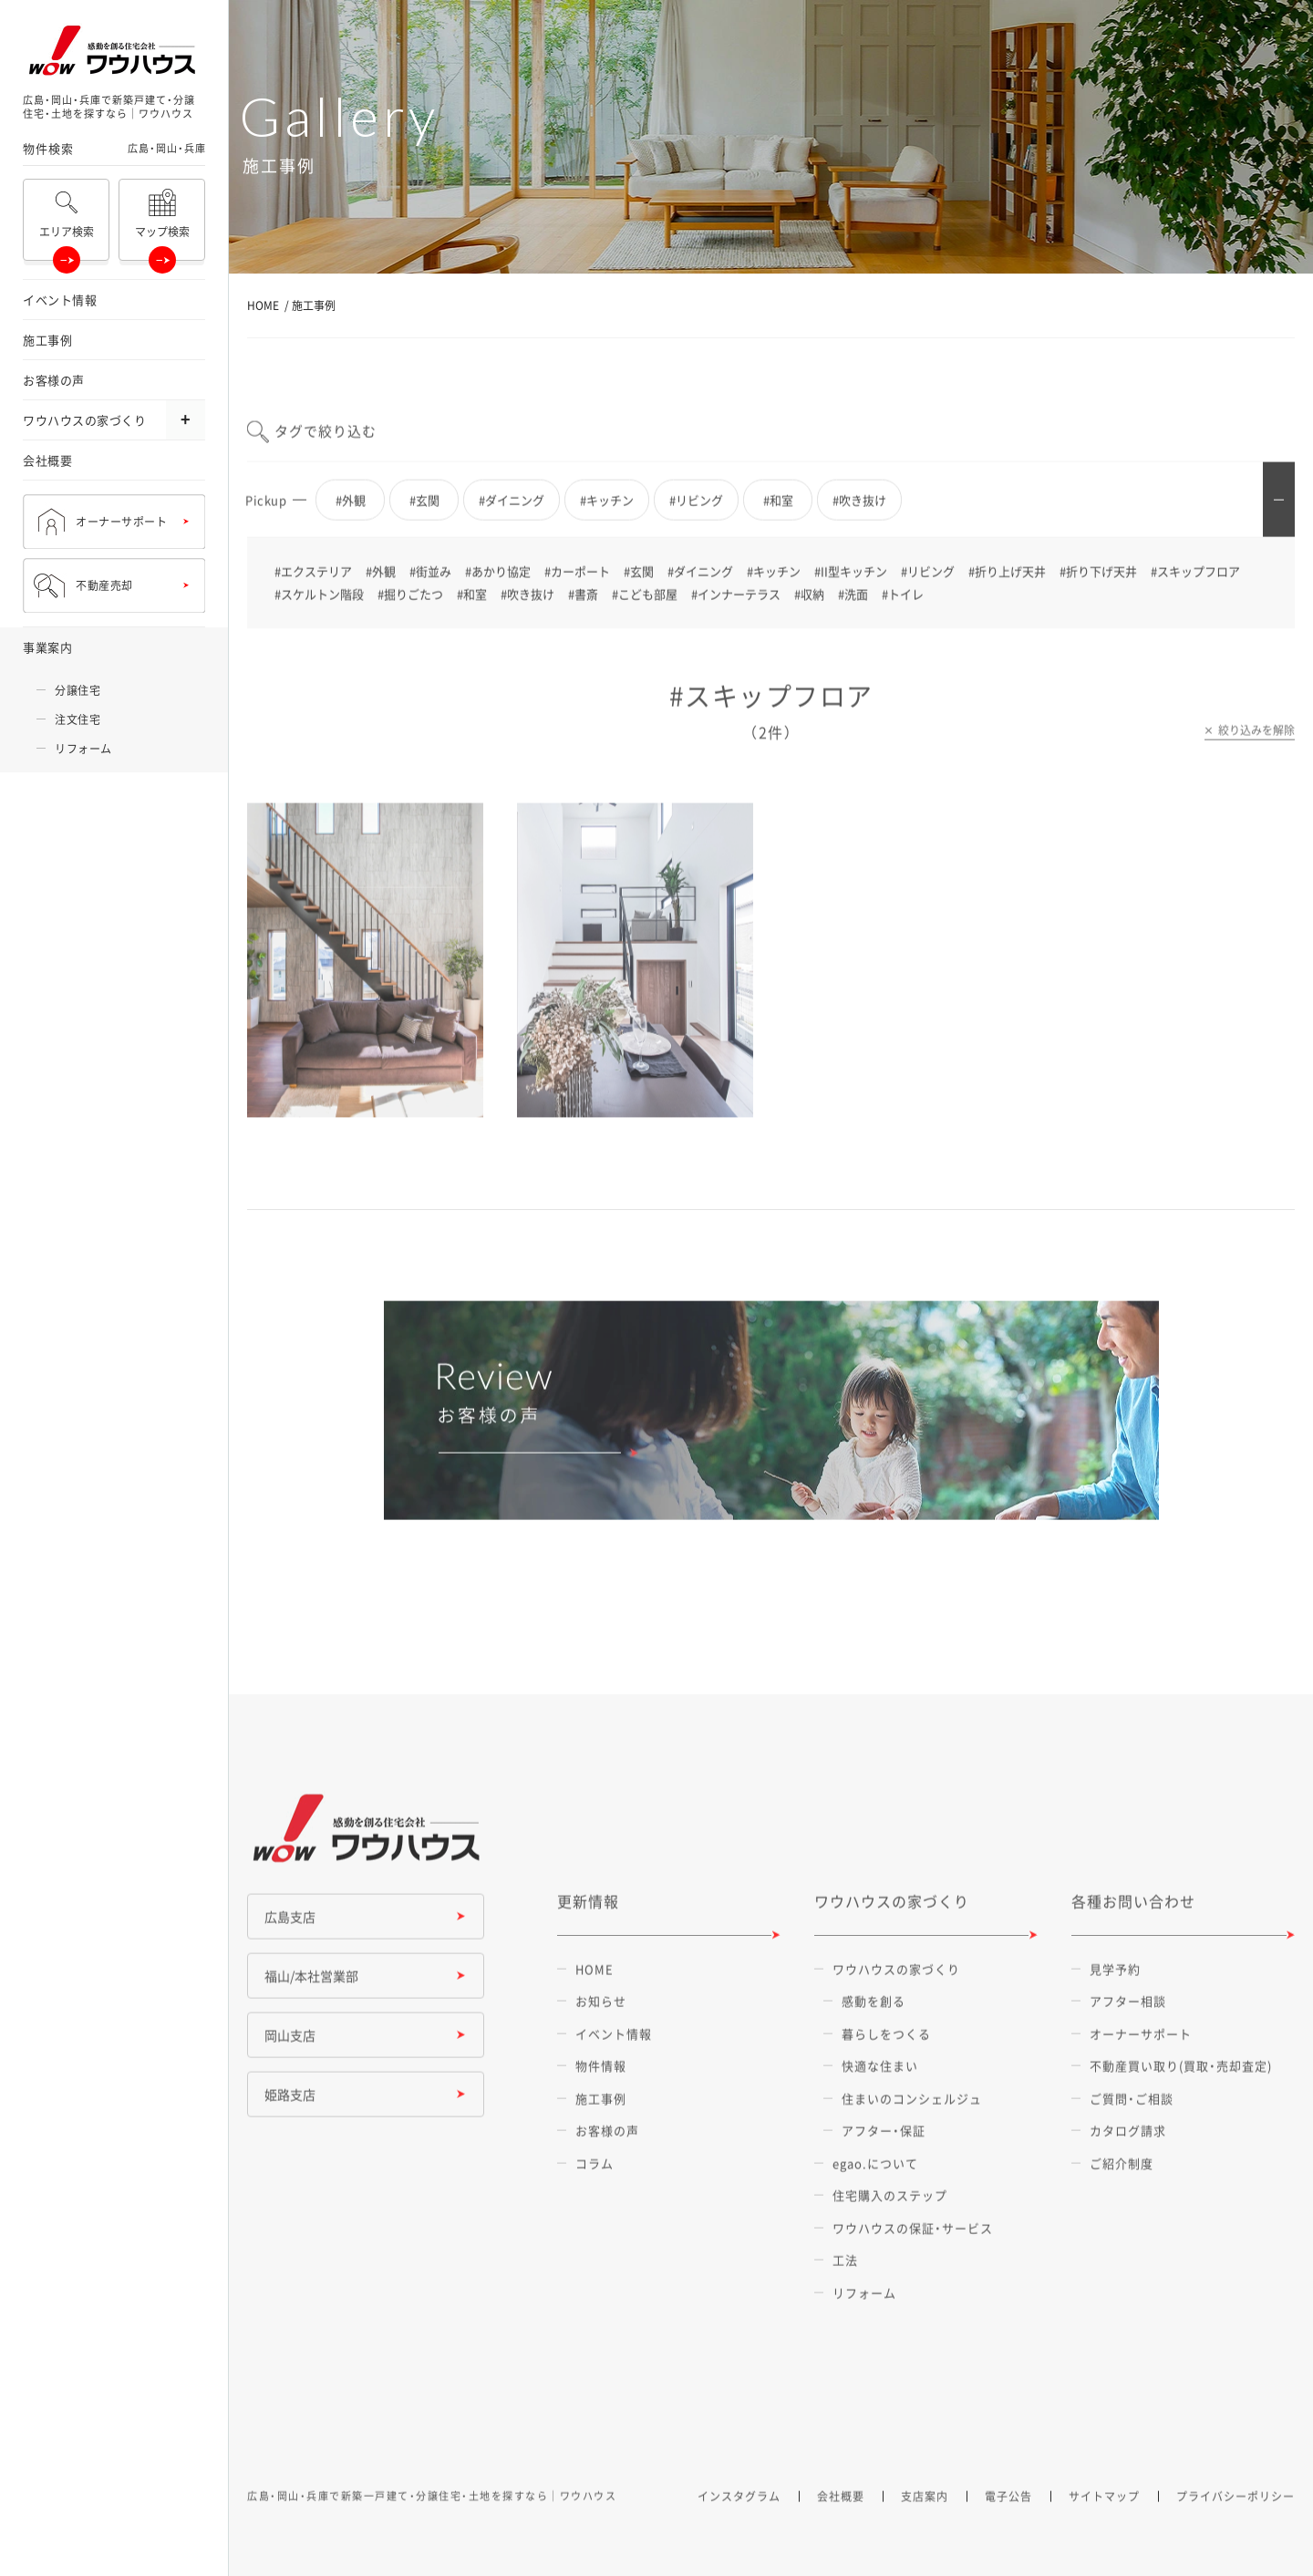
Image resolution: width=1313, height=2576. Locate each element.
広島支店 (289, 1932)
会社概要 (47, 460)
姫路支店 (289, 2110)
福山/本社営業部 (311, 1991)
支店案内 (924, 2512)
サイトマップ (1104, 2512)
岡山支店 (289, 2051)
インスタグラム (739, 2512)
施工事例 (47, 339)
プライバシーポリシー (1235, 2512)
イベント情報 (60, 299)
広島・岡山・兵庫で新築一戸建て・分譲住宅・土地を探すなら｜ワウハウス (431, 2511)
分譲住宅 (77, 690)
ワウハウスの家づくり (84, 420)
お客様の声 (54, 379)
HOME (263, 305)
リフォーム (83, 748)
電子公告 (1008, 2512)
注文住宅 (77, 719)
